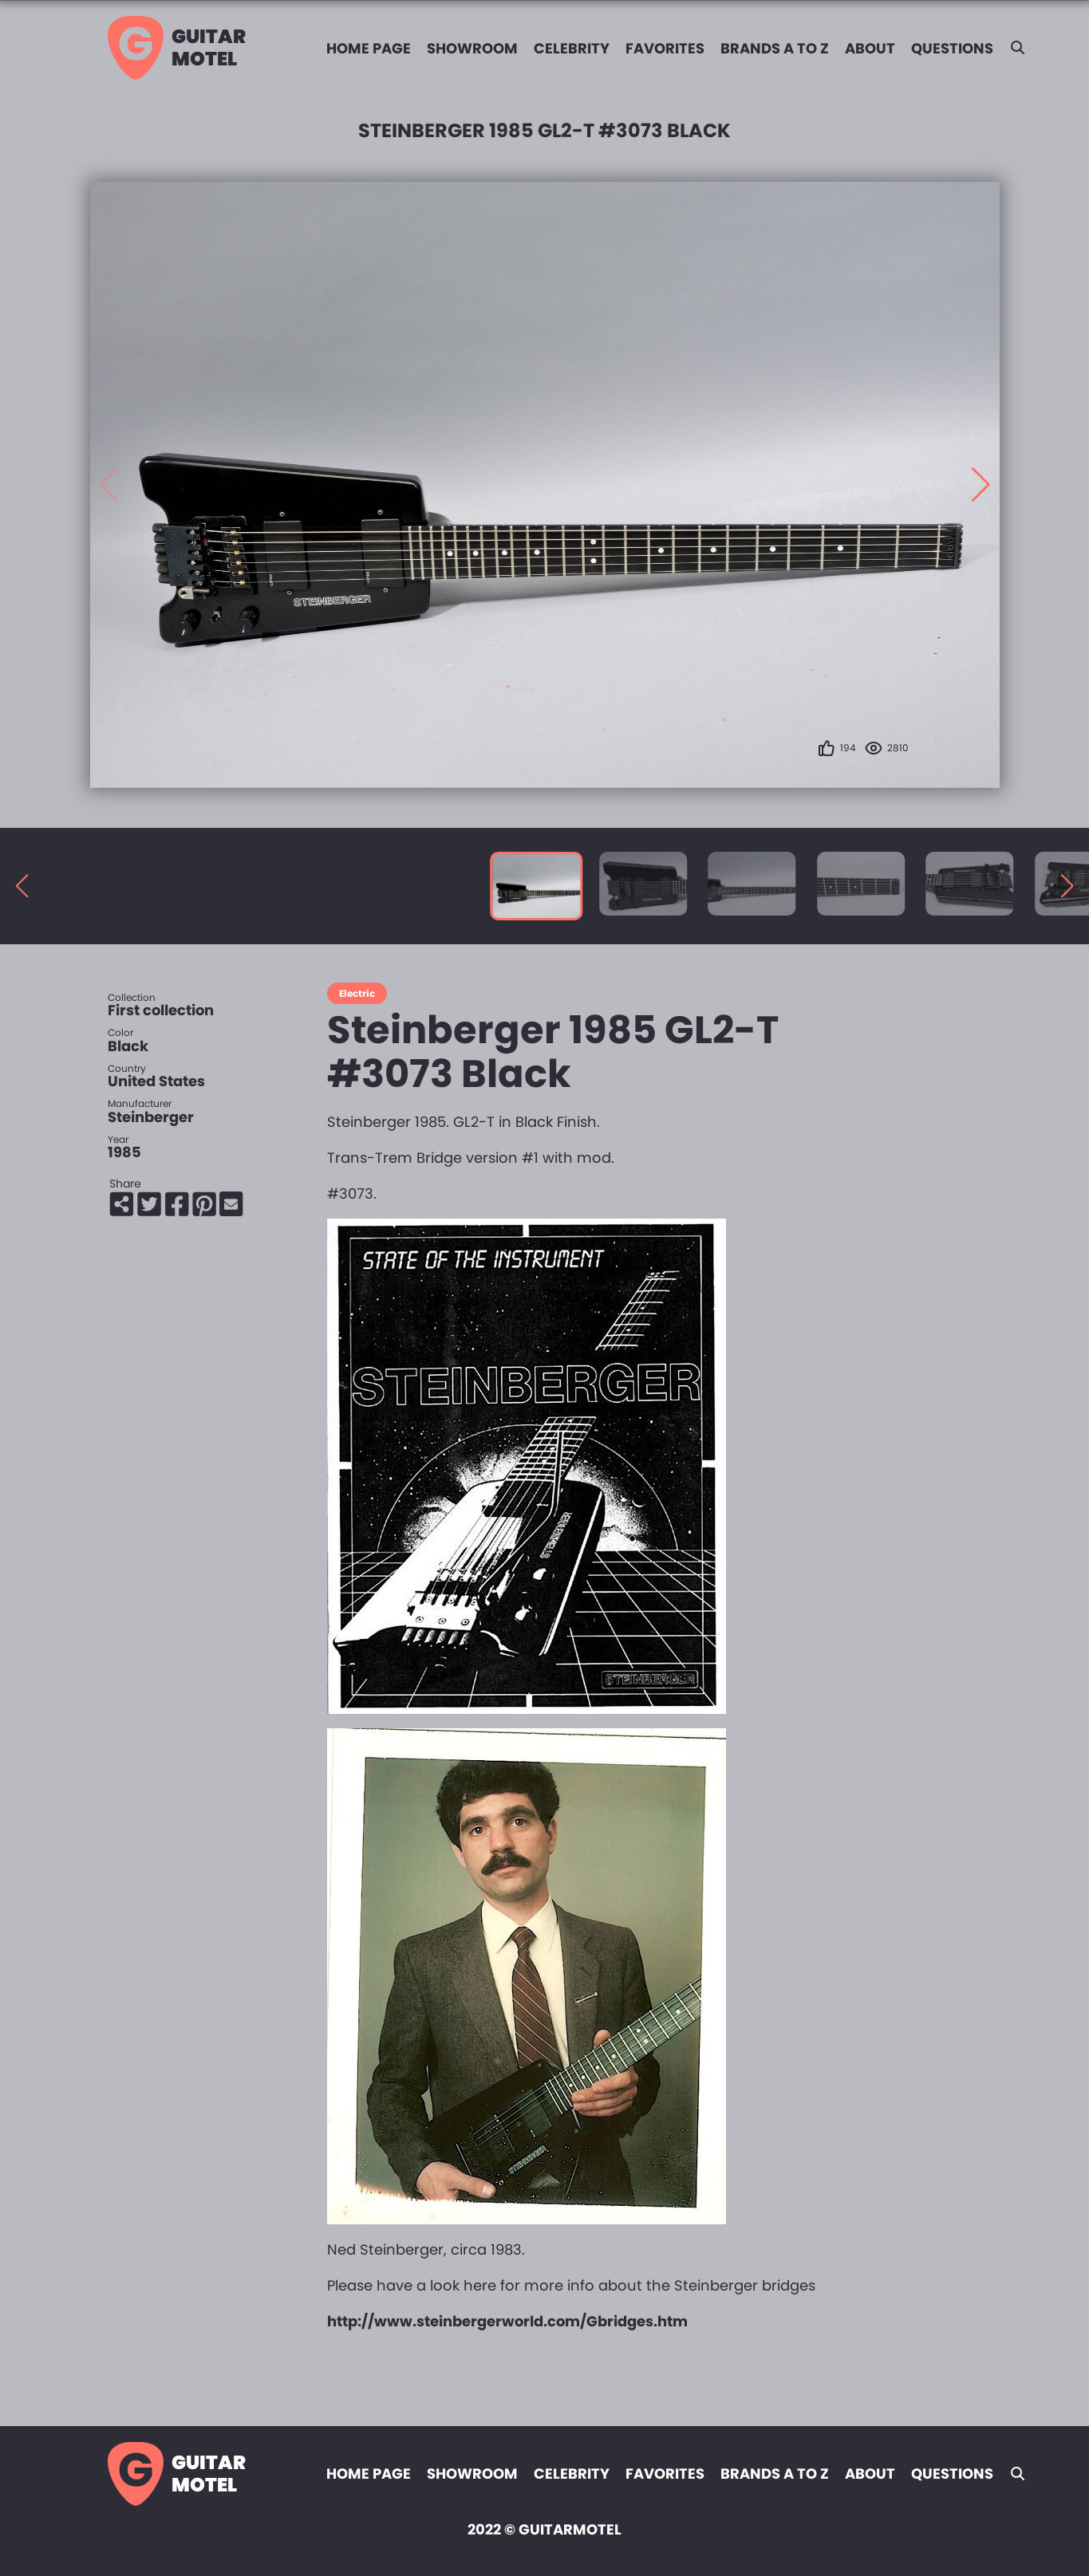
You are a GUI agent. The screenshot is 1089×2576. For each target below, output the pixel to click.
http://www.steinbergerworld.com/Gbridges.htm (507, 2320)
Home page (368, 48)
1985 (124, 1150)
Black (128, 1044)
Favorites (664, 48)
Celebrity (572, 48)
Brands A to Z (774, 48)
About (870, 48)
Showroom (472, 48)
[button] (981, 484)
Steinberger (151, 1115)
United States (156, 1079)
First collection (161, 1008)
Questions (952, 48)
